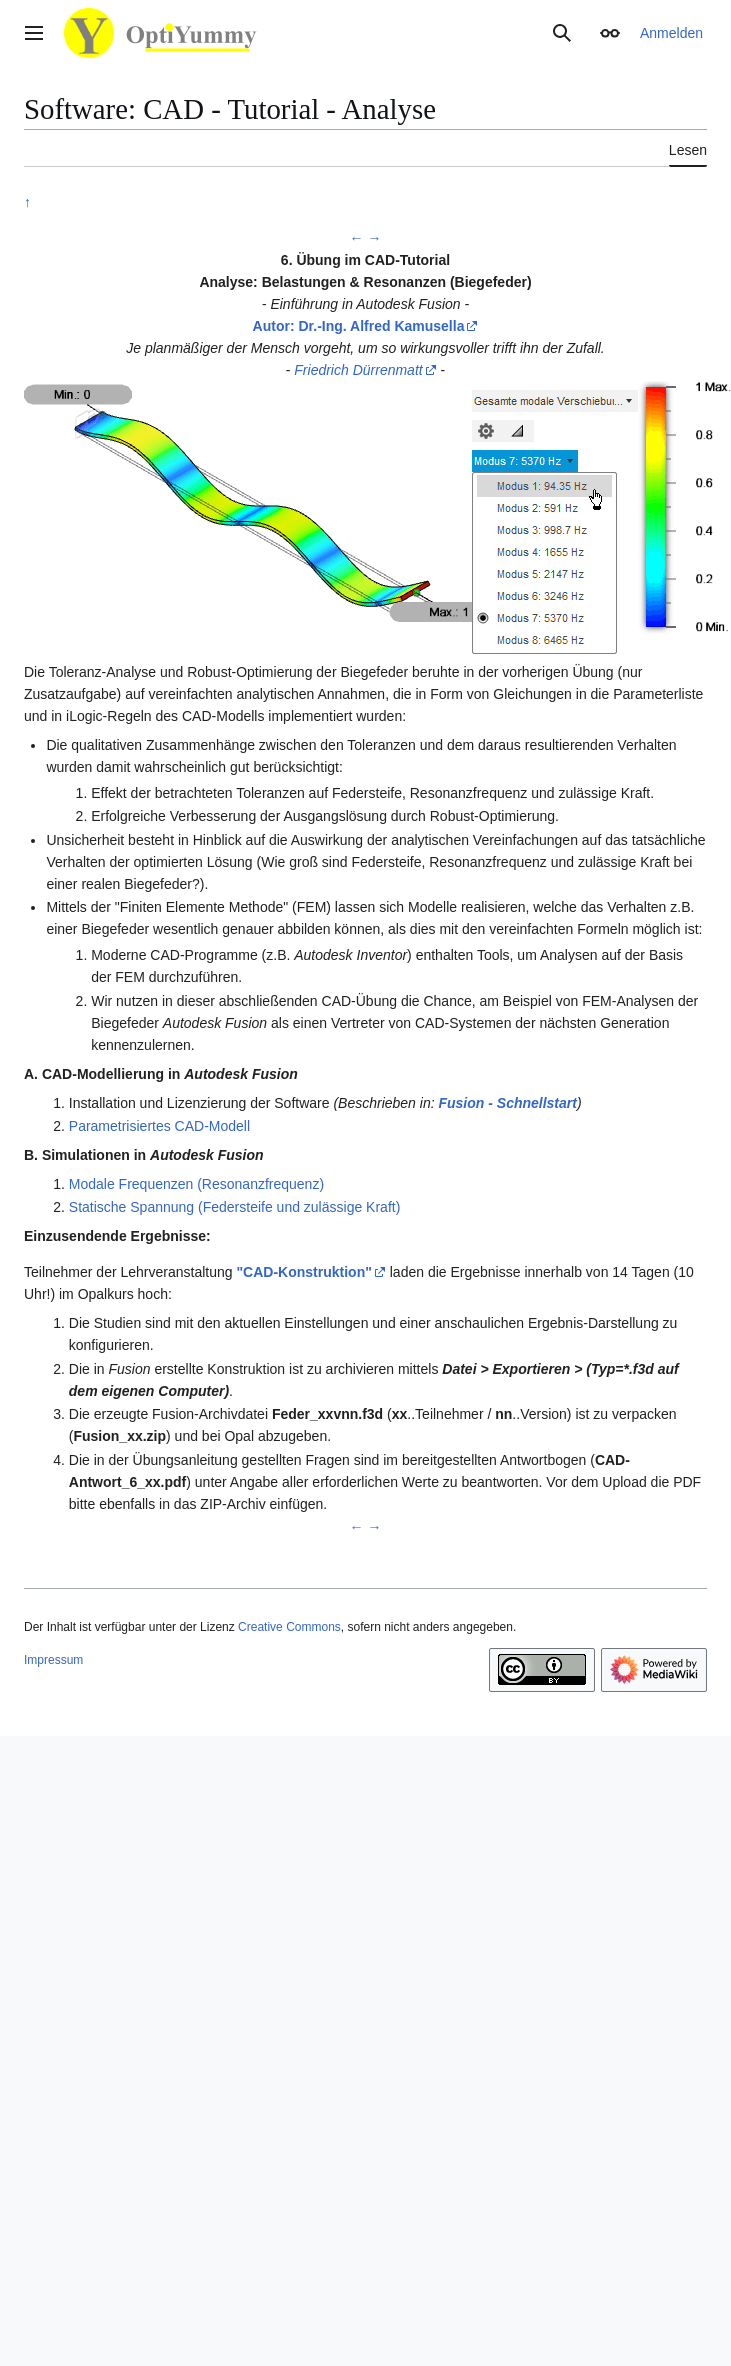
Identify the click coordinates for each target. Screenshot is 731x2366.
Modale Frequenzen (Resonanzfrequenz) (196, 1184)
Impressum (53, 1660)
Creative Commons (289, 1627)
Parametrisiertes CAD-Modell (159, 1126)
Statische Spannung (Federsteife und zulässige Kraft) (235, 1207)
